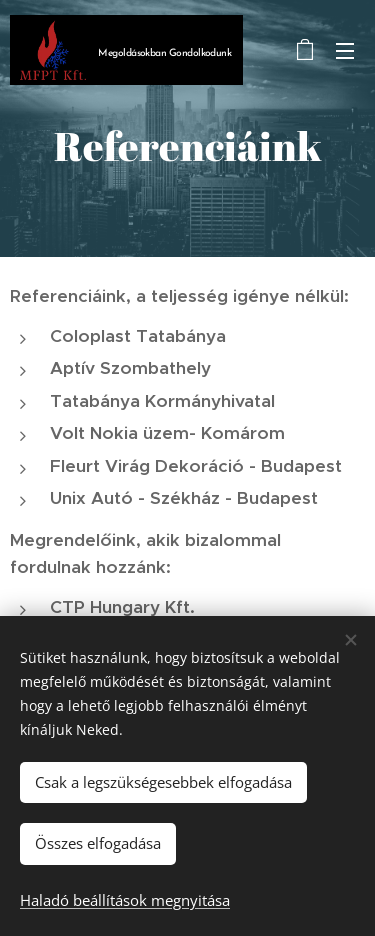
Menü (345, 51)
